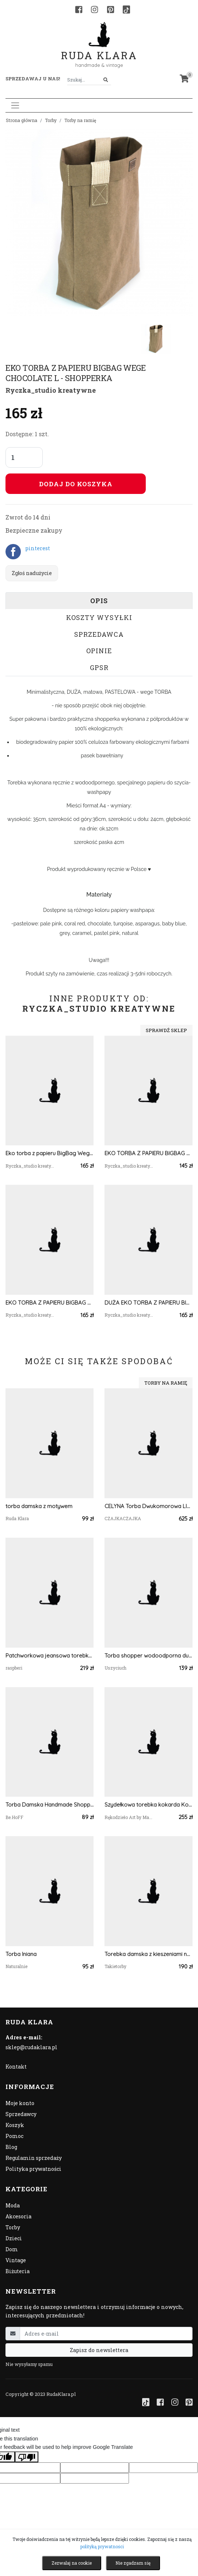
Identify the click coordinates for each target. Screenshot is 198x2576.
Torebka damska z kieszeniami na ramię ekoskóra (148, 1954)
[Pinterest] (110, 9)
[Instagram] (94, 9)
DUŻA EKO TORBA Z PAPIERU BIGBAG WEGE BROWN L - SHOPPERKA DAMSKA (148, 1302)
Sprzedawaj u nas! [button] (32, 78)
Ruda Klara (99, 49)
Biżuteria (17, 2271)
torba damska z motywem (38, 1506)
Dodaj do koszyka (76, 484)
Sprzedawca (99, 634)
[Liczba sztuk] (24, 457)
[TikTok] (126, 9)
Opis (99, 600)
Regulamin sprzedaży (33, 2157)
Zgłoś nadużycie (32, 573)
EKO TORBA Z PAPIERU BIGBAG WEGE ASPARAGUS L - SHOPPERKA (49, 1302)
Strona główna (21, 120)
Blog (11, 2146)
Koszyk (14, 2125)
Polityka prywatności (33, 2168)
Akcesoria (18, 2216)
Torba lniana (21, 1954)
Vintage (15, 2260)
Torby (51, 120)
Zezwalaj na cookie (72, 2563)
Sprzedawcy (21, 2114)
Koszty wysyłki (99, 617)
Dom (11, 2249)
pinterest (37, 548)
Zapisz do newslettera (99, 2350)
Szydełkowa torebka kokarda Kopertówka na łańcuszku (148, 1804)
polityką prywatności (102, 2546)
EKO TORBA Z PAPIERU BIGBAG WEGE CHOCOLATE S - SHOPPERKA (148, 1153)
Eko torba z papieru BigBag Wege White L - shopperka (49, 1153)
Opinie (99, 650)
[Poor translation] (26, 2456)
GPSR (99, 667)
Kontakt (16, 2066)
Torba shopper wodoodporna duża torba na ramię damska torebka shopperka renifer (148, 1655)
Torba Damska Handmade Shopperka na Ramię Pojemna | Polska (49, 1804)
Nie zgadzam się (133, 2563)
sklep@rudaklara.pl (31, 2047)
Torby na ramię (80, 120)
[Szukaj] (105, 80)
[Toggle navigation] (15, 105)
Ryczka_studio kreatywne (50, 390)
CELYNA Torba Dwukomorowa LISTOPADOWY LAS (148, 1506)
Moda (12, 2205)
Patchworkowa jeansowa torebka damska (49, 1655)
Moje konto (19, 2103)
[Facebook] (78, 9)
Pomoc (14, 2135)
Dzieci (13, 2238)
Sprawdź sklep (166, 1030)
